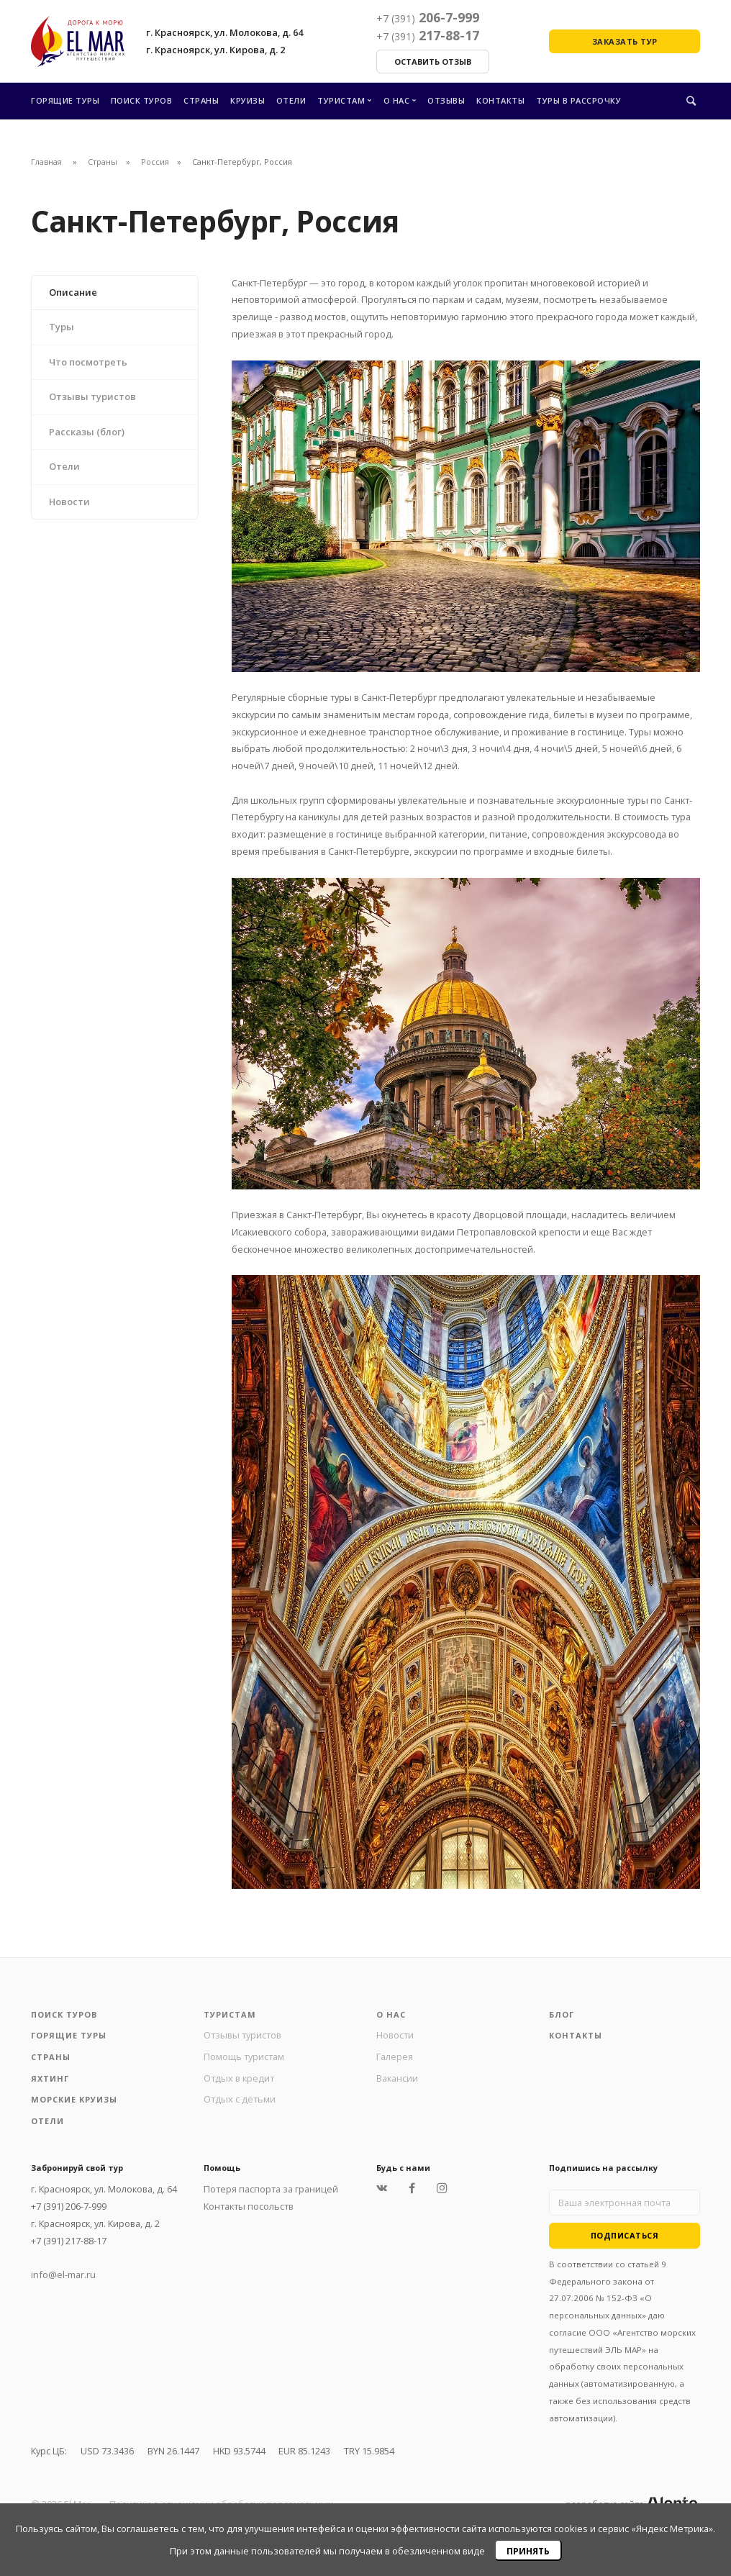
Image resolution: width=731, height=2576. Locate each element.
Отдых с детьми (240, 2098)
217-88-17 (427, 35)
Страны (201, 100)
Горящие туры (65, 100)
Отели (291, 100)
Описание (73, 292)
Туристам (341, 100)
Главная (46, 161)
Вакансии (397, 2078)
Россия (155, 161)
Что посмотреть (88, 361)
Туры (61, 326)
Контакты (500, 100)
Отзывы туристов (92, 396)
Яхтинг (50, 2078)
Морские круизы (74, 2099)
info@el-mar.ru (63, 2274)
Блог (561, 2014)
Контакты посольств (249, 2206)
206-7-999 (427, 17)
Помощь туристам (244, 2056)
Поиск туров (142, 100)
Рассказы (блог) (86, 431)
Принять (528, 2551)
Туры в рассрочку (578, 100)
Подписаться (625, 2235)
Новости (69, 501)
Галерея (394, 2056)
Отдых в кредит (239, 2078)
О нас (396, 100)
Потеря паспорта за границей (271, 2188)
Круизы (247, 100)
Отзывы (446, 100)
